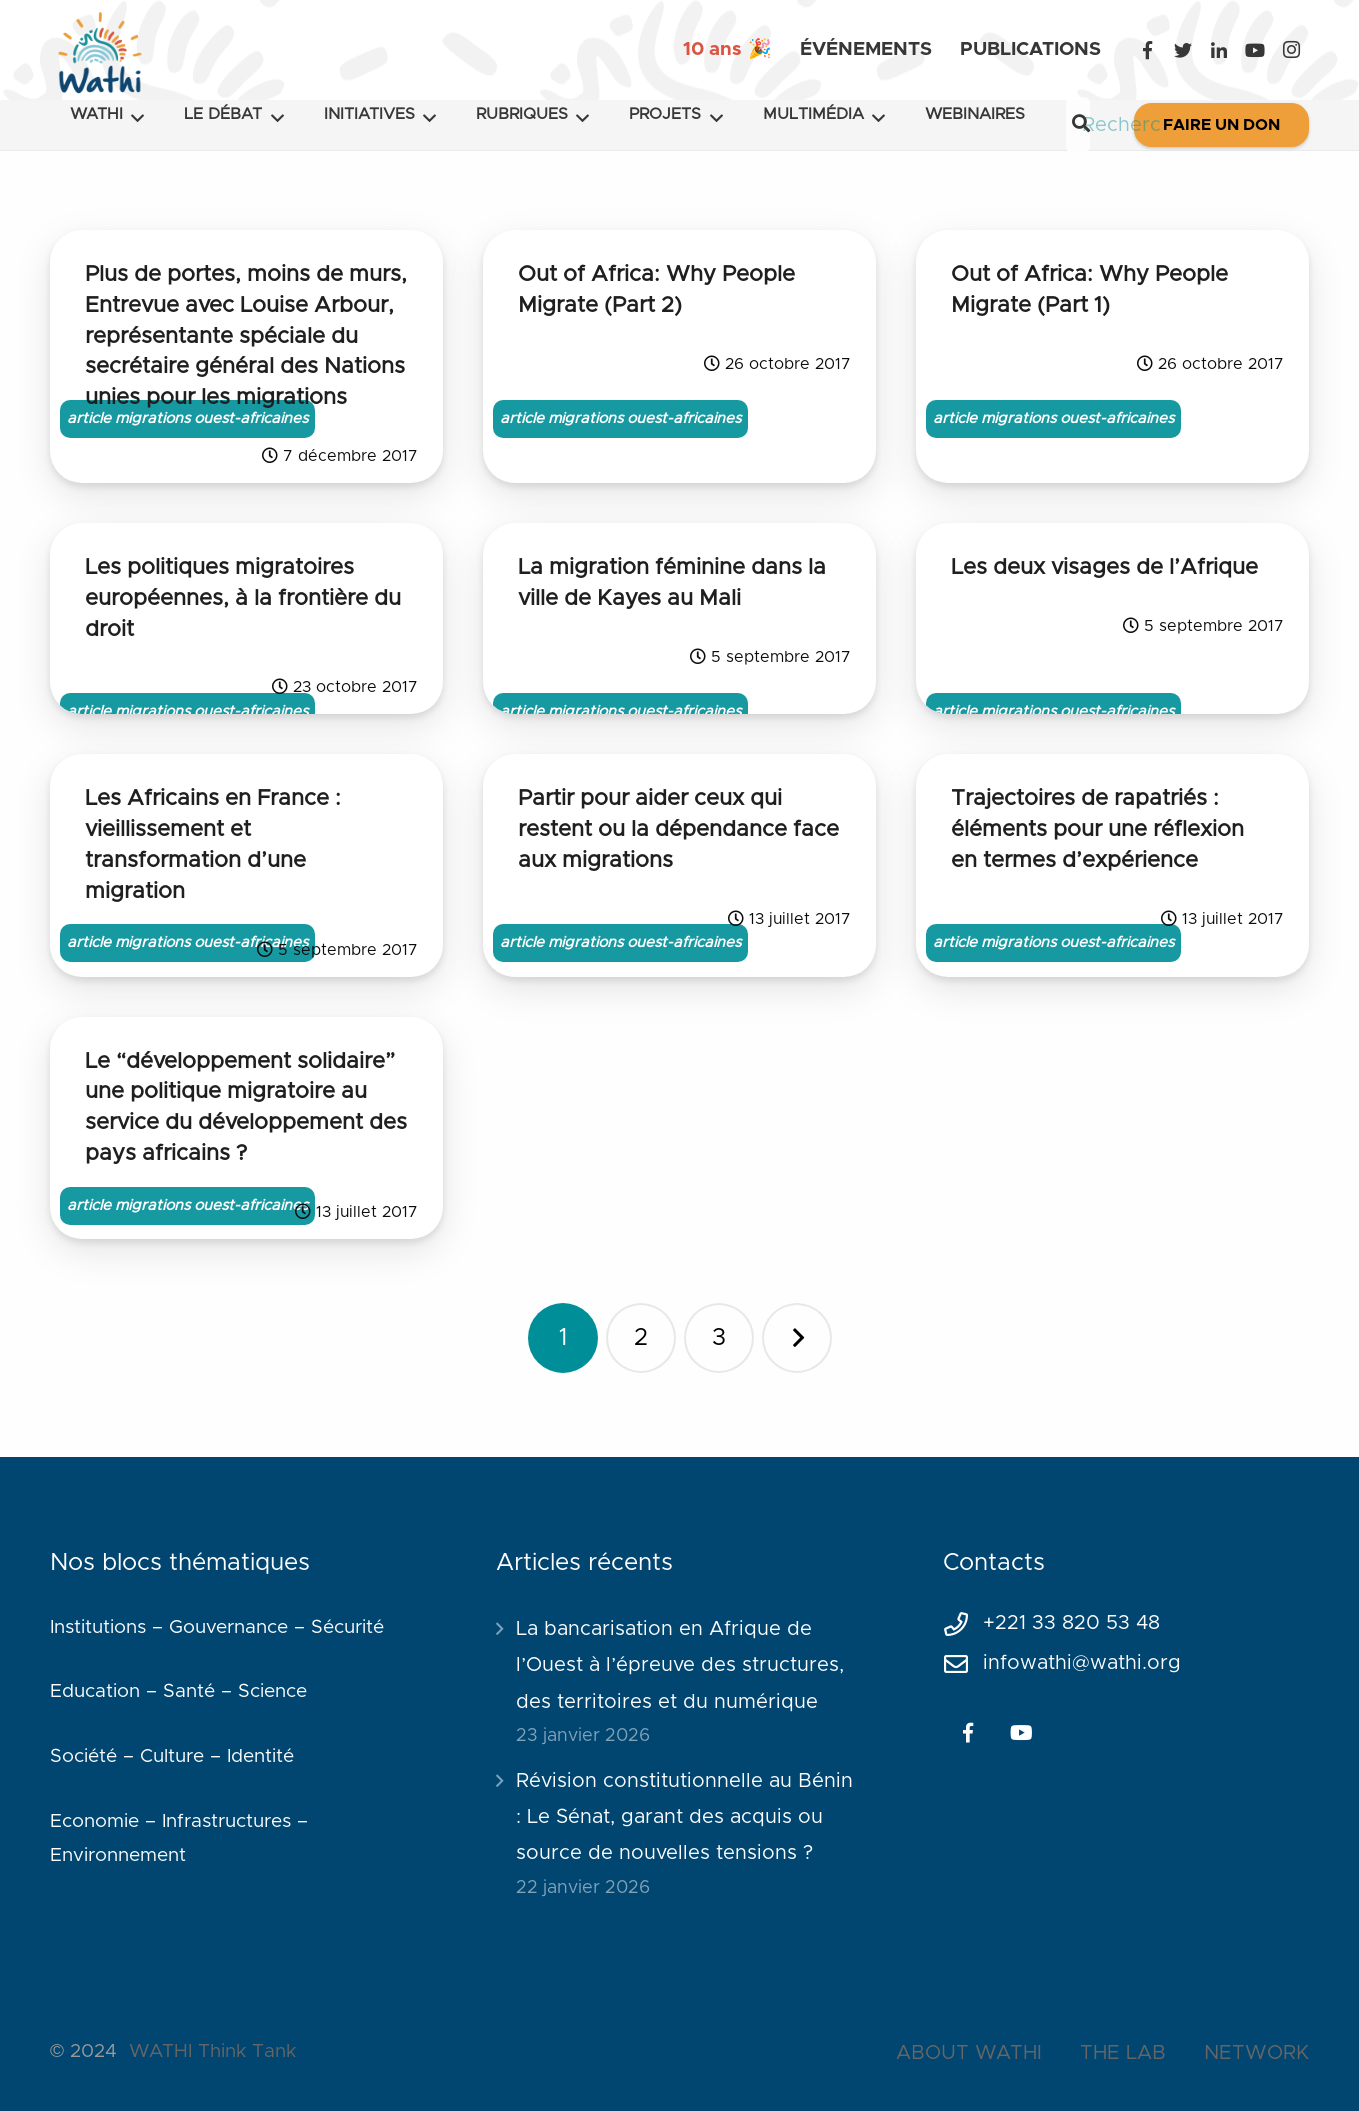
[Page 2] (641, 1338)
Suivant (797, 1338)
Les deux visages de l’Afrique (1104, 568)
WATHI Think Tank (212, 2051)
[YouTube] (1255, 50)
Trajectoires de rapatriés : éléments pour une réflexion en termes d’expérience (1097, 830)
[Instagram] (1291, 50)
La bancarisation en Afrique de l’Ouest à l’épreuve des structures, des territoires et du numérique (680, 1665)
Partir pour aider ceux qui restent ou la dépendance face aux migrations (678, 830)
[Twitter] (1183, 50)
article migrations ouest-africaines (187, 418)
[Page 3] (719, 1338)
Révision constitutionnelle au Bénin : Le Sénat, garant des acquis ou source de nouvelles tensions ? (684, 1817)
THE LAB (1123, 2053)
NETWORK (1256, 2053)
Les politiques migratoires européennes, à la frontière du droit (243, 599)
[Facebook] (1147, 50)
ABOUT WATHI (969, 2053)
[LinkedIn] (1219, 50)
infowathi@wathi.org (1082, 1663)
